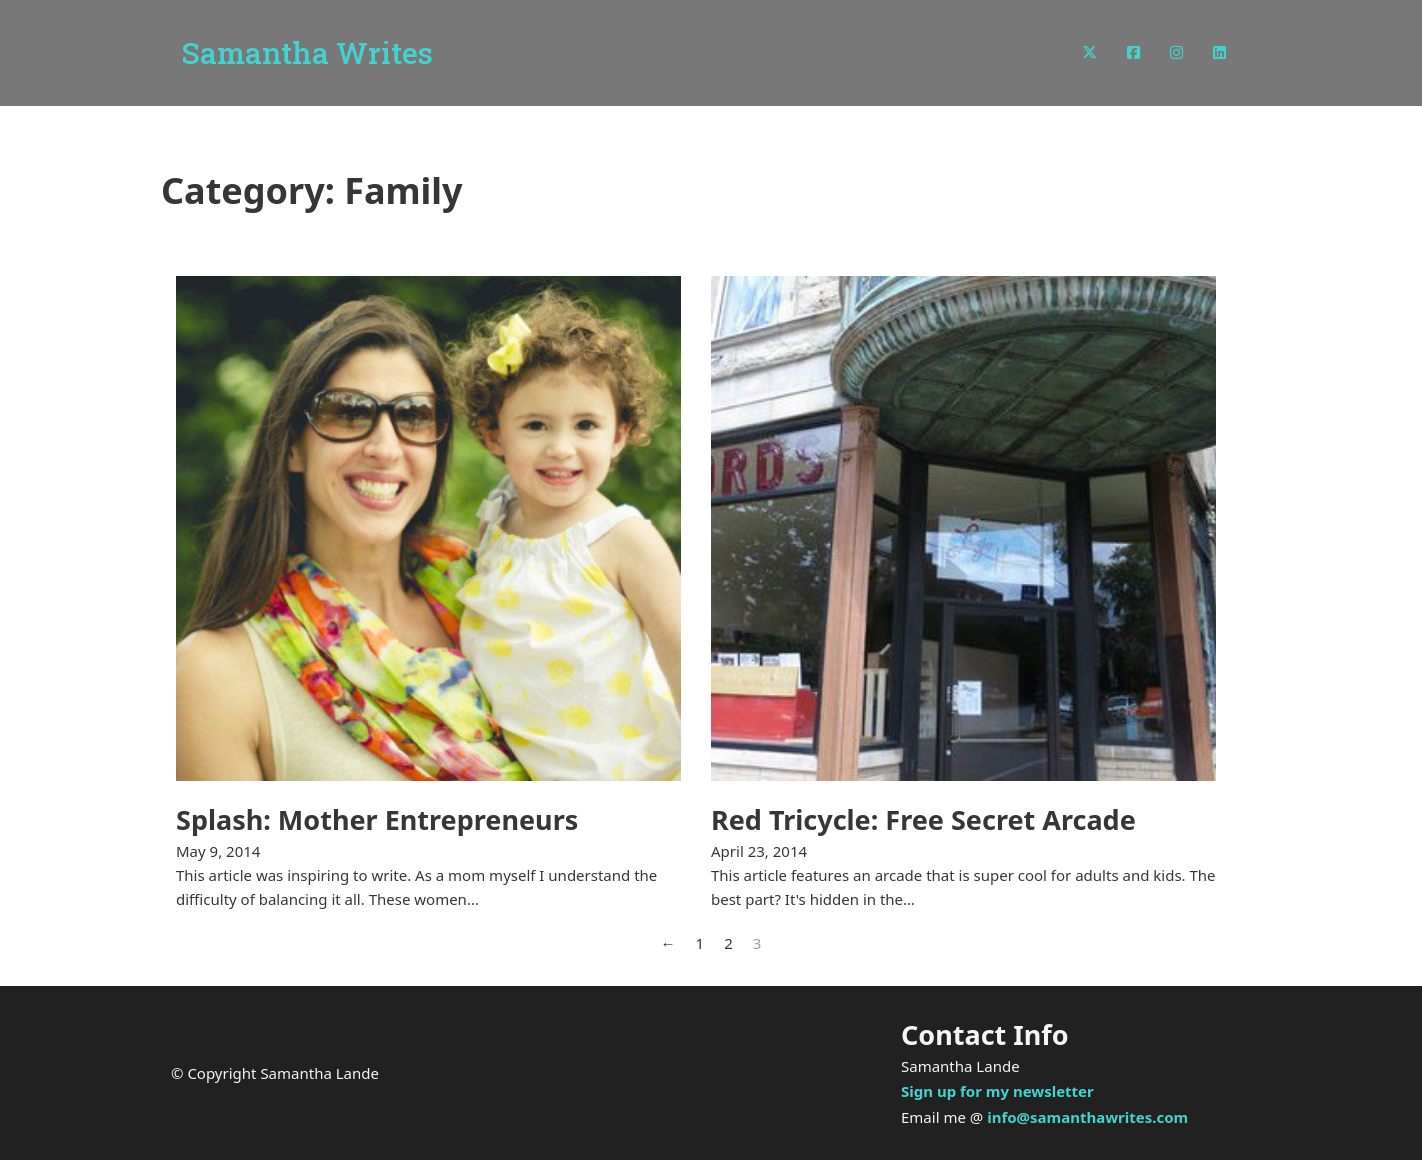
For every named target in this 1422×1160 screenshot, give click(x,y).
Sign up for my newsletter (997, 1091)
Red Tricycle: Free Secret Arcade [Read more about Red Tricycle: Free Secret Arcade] (923, 819)
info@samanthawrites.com (1087, 1117)
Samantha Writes (307, 53)
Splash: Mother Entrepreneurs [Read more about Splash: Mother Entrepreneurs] (377, 819)
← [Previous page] (668, 943)
